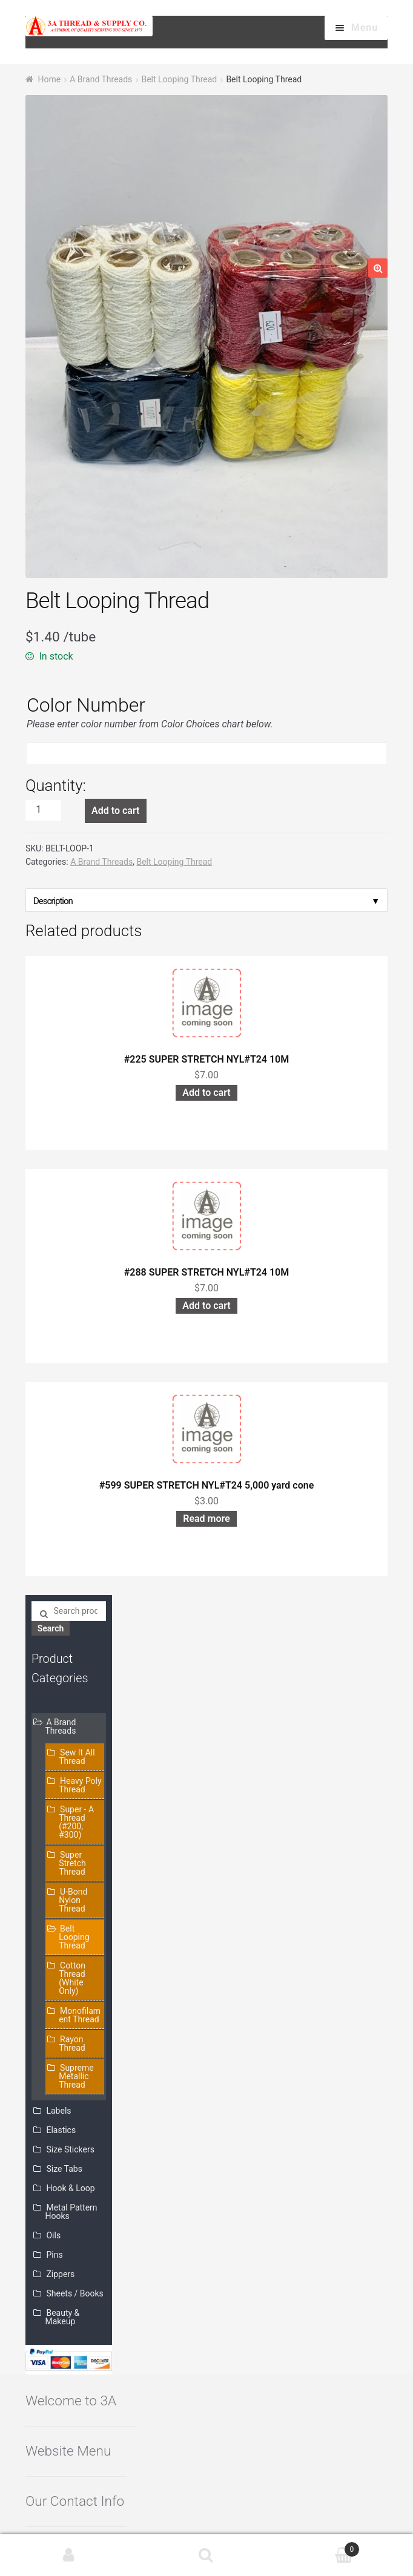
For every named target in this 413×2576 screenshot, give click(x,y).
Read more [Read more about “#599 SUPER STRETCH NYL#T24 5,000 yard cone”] (206, 1518)
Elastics (61, 2130)
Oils (53, 2235)
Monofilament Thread (80, 2015)
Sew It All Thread (76, 1757)
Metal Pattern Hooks (71, 2212)
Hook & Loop (70, 2188)
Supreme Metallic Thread (76, 2076)
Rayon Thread (72, 2043)
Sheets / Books (74, 2293)
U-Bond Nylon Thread (73, 1900)
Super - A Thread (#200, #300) (76, 1822)
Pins (54, 2255)
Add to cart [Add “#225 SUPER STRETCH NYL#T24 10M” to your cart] (206, 1092)
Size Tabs (64, 2169)
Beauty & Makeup (62, 2317)
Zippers (60, 2274)
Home (49, 79)
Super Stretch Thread (72, 1863)
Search (51, 1628)
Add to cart (115, 810)
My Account (68, 2555)
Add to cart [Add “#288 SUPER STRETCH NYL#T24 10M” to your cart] (206, 1305)
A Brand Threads (101, 79)
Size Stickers (70, 2149)
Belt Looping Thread (179, 79)
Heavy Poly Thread (80, 1785)
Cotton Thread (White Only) (72, 1978)
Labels (58, 2111)
